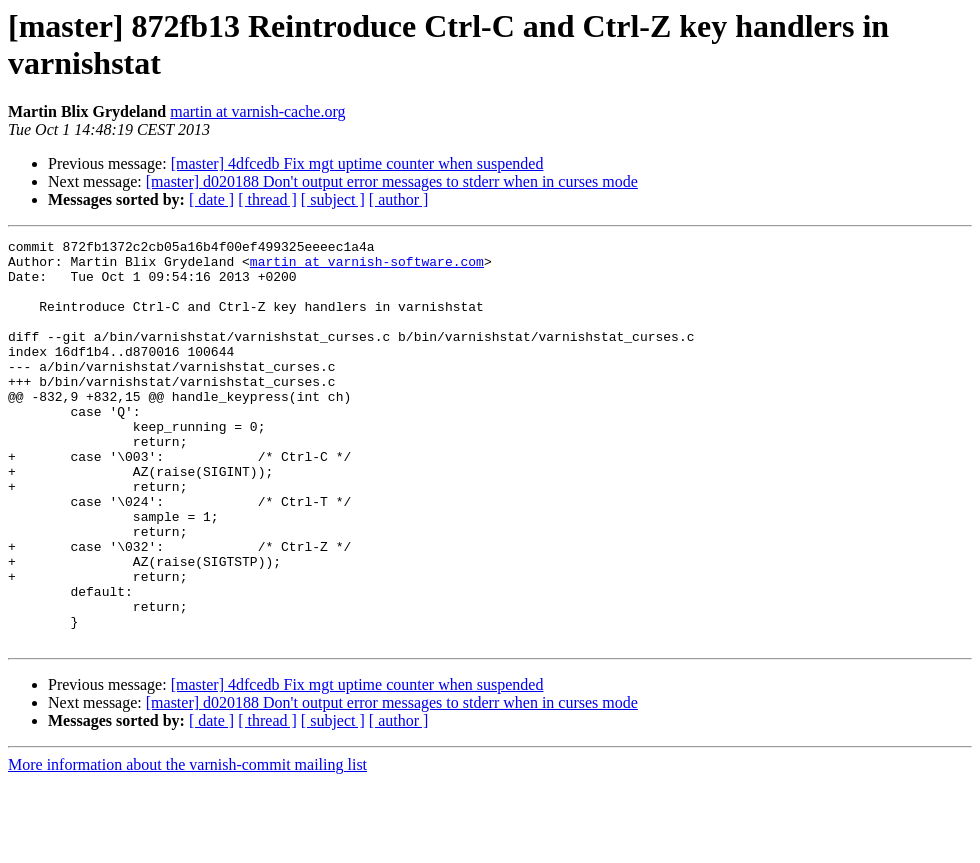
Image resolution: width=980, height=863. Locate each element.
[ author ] (399, 199)
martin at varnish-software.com (367, 267)
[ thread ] (267, 199)
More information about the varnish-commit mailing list (187, 845)
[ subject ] (333, 199)
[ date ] (211, 199)
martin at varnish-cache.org (257, 111)
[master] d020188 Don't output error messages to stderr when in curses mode (392, 181)
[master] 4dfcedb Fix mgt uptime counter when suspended (357, 163)
